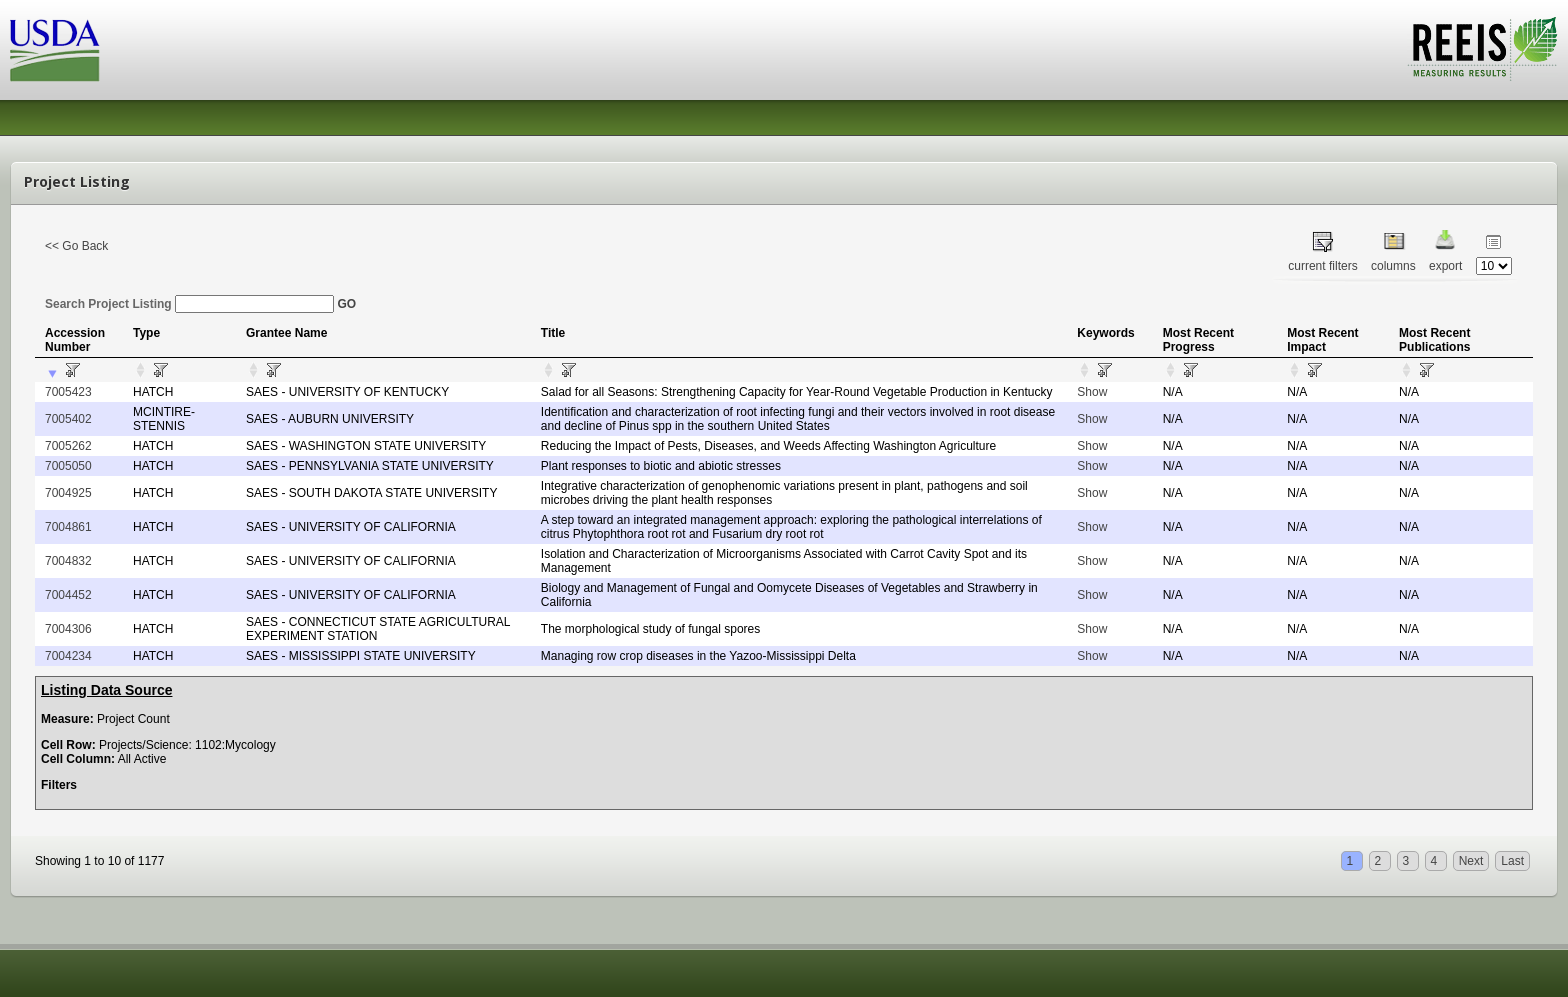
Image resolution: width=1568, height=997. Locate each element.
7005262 (68, 446)
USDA (55, 50)
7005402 (68, 419)
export (1445, 266)
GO (346, 304)
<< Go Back (76, 246)
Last (1512, 861)
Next (1471, 861)
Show (1092, 392)
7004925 (68, 493)
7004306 (68, 629)
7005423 (68, 392)
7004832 (68, 561)
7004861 (68, 527)
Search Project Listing (189, 304)
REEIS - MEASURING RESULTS (1482, 49)
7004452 (68, 595)
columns (1393, 266)
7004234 (68, 656)
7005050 (68, 466)
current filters (1322, 266)
